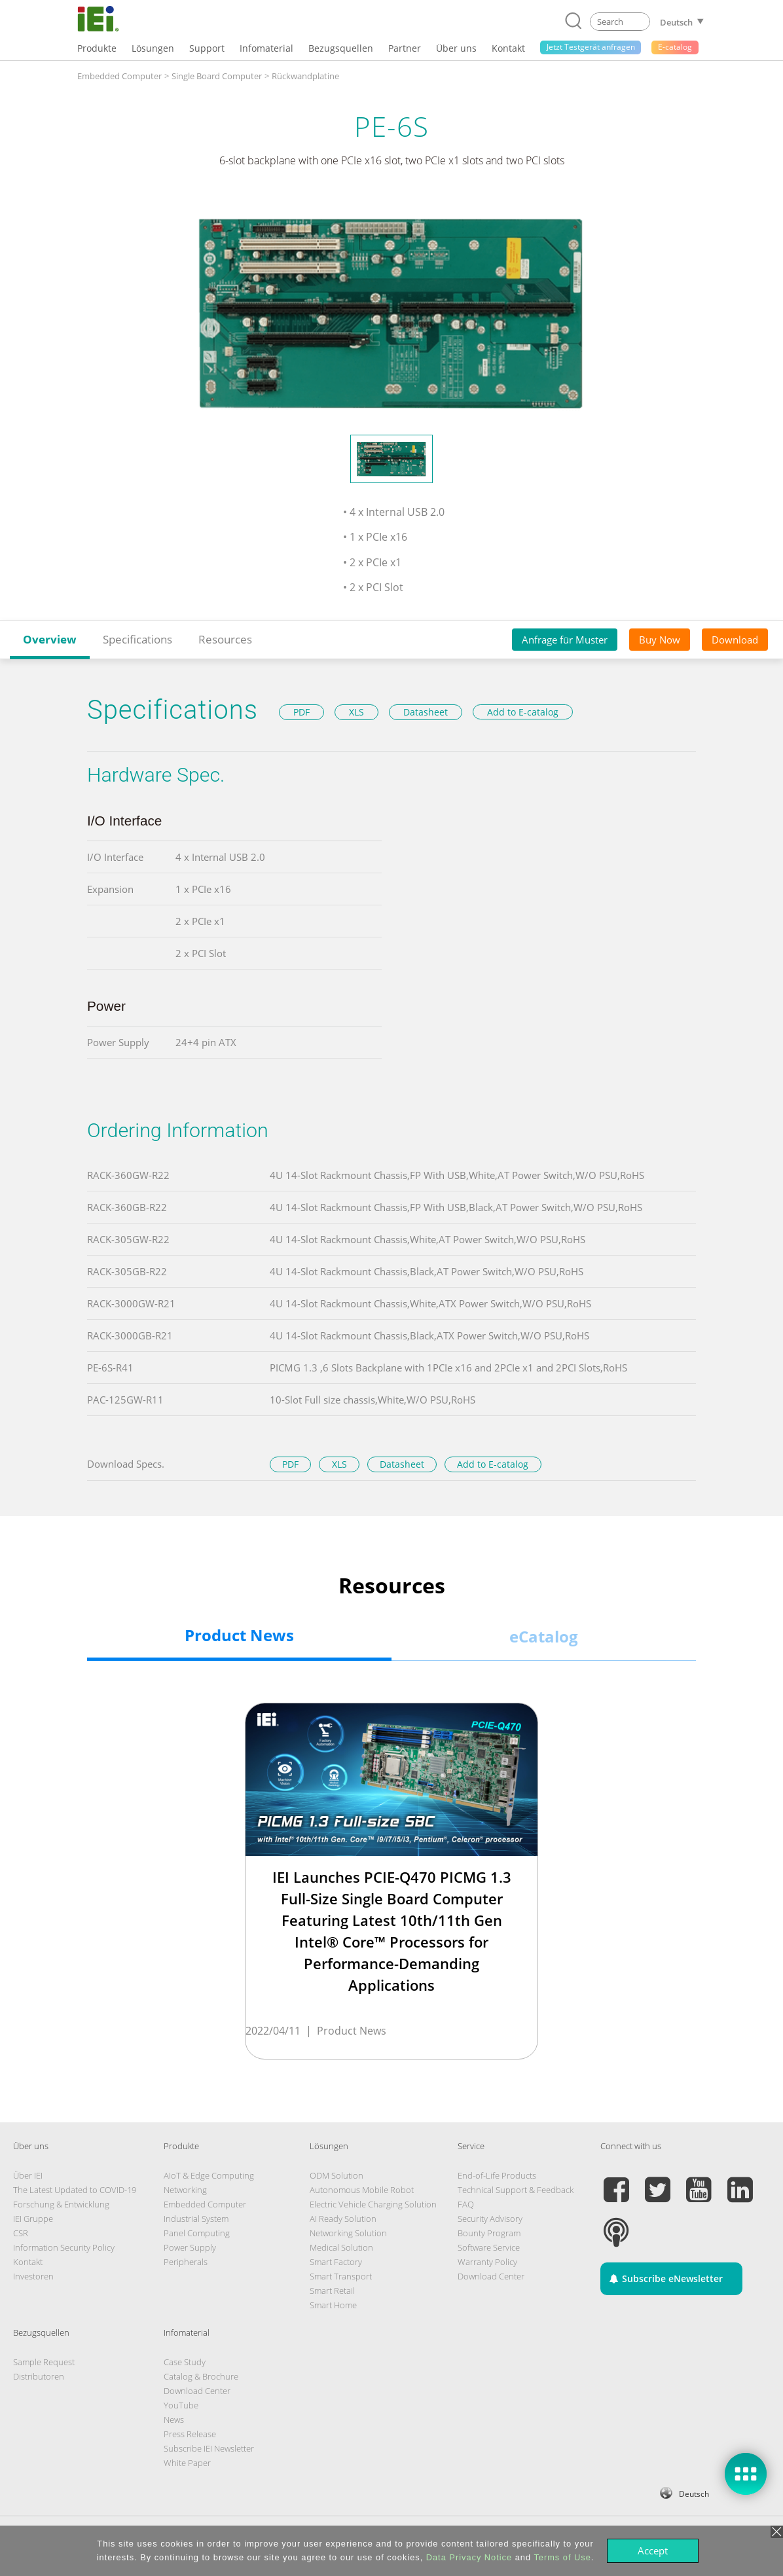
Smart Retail (332, 2290)
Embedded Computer (205, 2204)
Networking (185, 2190)
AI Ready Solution (343, 2218)
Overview (50, 639)
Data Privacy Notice (469, 2557)
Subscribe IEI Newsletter (209, 2448)
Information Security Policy (64, 2247)
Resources (225, 639)
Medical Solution (341, 2247)
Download (735, 639)
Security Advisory (490, 2218)
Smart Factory (336, 2262)
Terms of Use (562, 2557)
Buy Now (659, 639)
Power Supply (190, 2247)
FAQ (466, 2204)
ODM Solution (336, 2175)
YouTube (181, 2405)
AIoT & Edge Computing (209, 2175)
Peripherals (186, 2262)
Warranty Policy (487, 2262)
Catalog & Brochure (201, 2376)
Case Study (185, 2362)
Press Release (190, 2434)
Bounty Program (489, 2233)
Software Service (489, 2247)
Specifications (137, 639)
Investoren (33, 2276)
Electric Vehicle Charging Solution (373, 2204)
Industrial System (196, 2218)
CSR (20, 2233)
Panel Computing (197, 2233)
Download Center (491, 2276)
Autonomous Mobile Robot (362, 2190)
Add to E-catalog (522, 712)
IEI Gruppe (33, 2218)
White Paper (187, 2463)
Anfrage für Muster (565, 639)
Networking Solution (348, 2233)
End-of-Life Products (497, 2175)
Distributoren (38, 2376)
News (174, 2419)
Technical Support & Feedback (516, 2190)
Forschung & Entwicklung (61, 2204)
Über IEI (28, 2175)
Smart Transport (341, 2276)
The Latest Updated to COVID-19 (74, 2190)
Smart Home (333, 2305)
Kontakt (28, 2262)
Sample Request (44, 2362)
